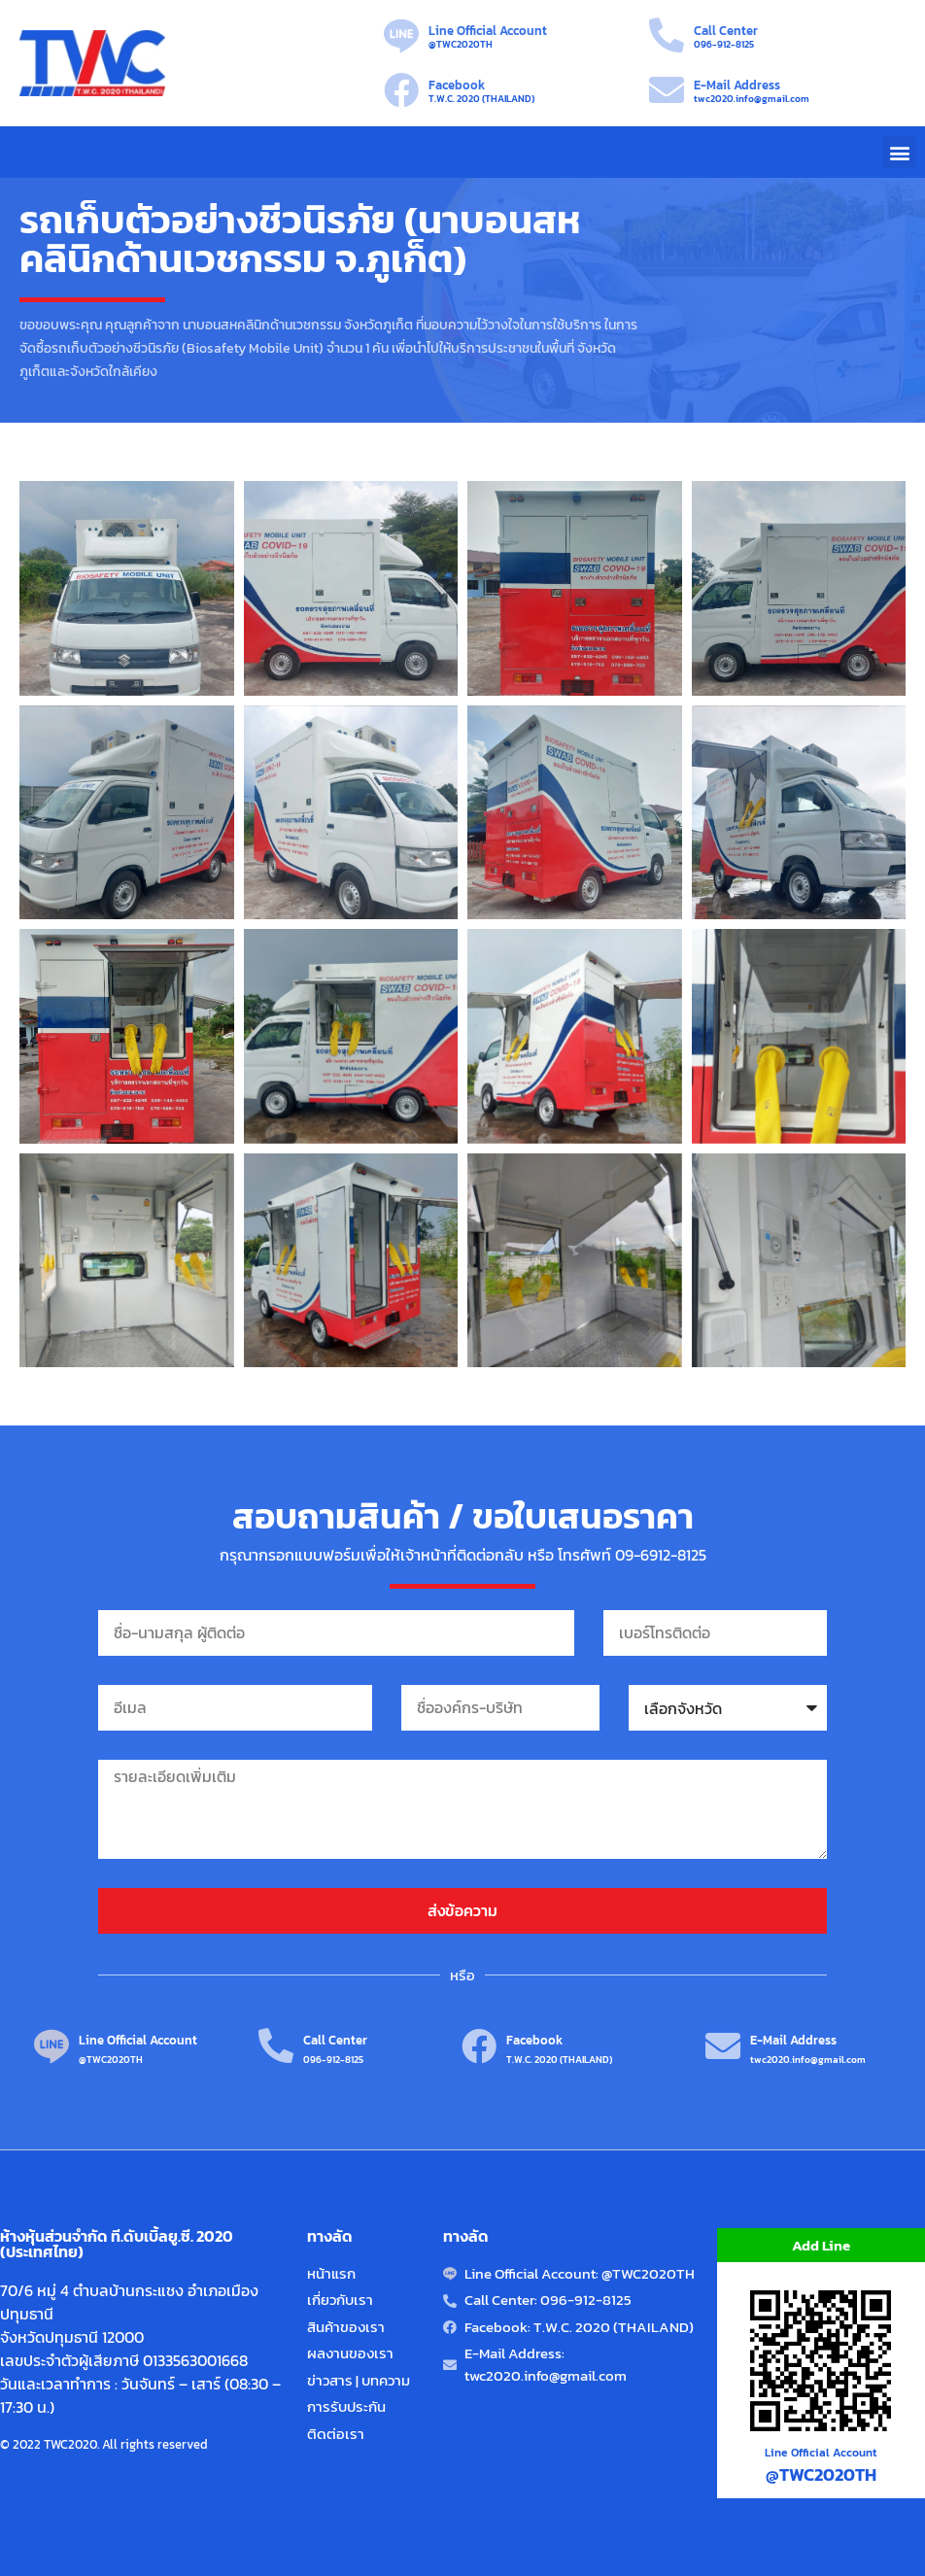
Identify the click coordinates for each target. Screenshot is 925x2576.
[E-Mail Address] (666, 90)
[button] (899, 152)
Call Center (726, 30)
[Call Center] (666, 35)
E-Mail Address (737, 85)
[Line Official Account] (401, 35)
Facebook (456, 85)
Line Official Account (487, 30)
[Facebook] (401, 90)
